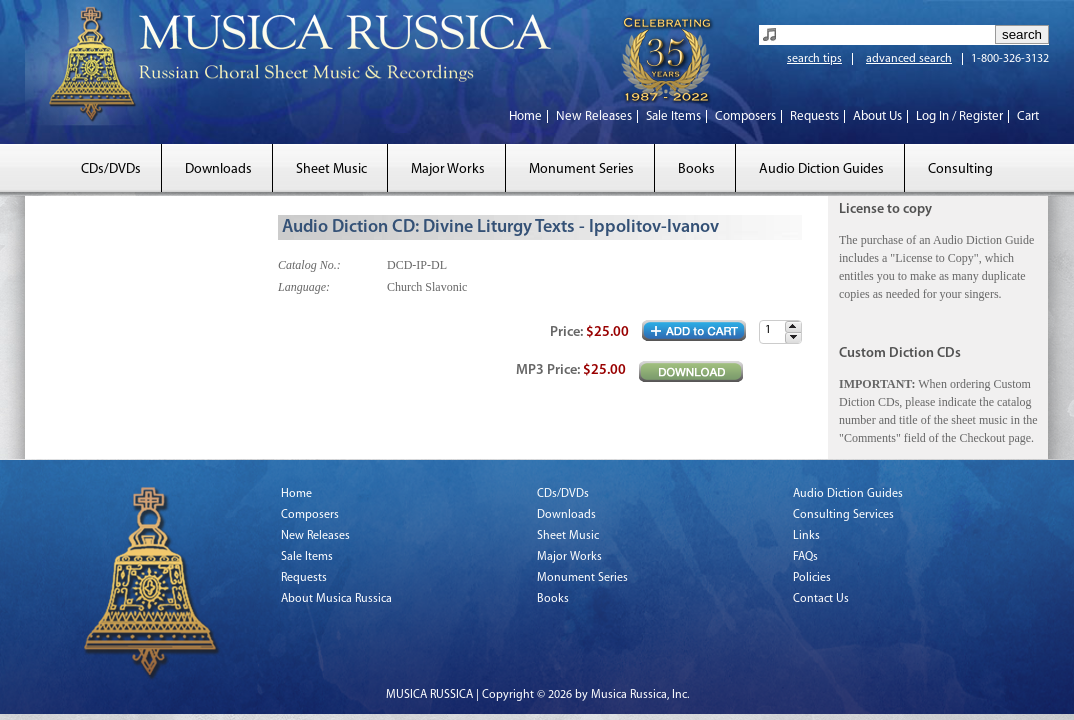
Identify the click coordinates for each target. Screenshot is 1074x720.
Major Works (448, 169)
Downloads (218, 169)
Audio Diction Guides (821, 169)
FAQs (805, 557)
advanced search (909, 59)
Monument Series (581, 169)
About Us (877, 116)
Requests (814, 116)
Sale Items (673, 116)
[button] (793, 326)
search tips (814, 59)
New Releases (594, 116)
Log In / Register (959, 116)
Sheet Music (331, 169)
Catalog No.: (309, 265)
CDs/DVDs (111, 169)
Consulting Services (843, 515)
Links (806, 536)
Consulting (960, 169)
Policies (812, 578)
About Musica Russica (336, 599)
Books (696, 169)
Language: (304, 287)
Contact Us (821, 599)
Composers (745, 116)
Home (525, 116)
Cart (1028, 116)
